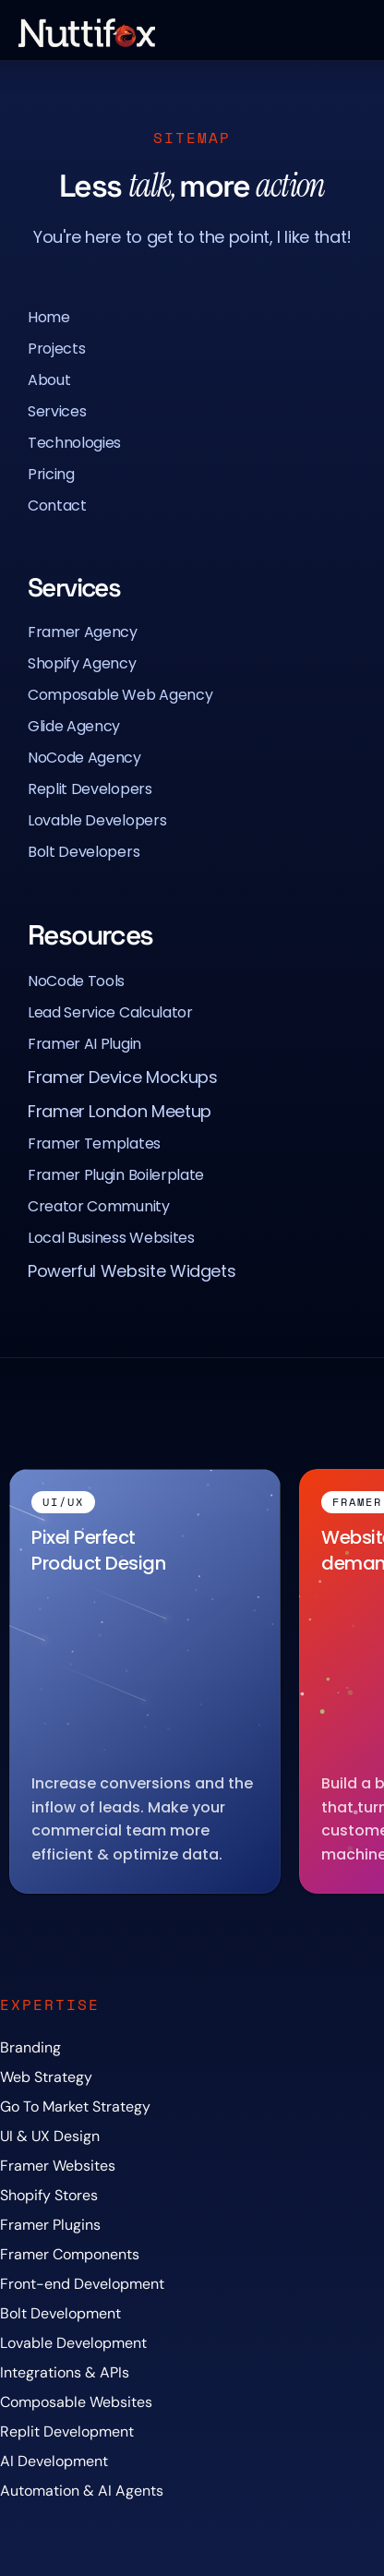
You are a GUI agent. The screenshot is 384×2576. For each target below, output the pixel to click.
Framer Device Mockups (122, 1077)
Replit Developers (90, 789)
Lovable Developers (97, 820)
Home (49, 317)
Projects (56, 348)
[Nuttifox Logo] (86, 32)
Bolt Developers (83, 851)
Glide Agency (74, 726)
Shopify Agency (82, 663)
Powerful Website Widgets (131, 1270)
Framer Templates (94, 1143)
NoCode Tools (76, 981)
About (49, 380)
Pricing (51, 474)
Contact (57, 505)
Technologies (74, 442)
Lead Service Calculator (110, 1012)
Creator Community (99, 1206)
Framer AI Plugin (84, 1043)
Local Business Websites (111, 1237)
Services (57, 411)
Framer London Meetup (119, 1111)
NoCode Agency (84, 757)
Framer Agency (83, 632)
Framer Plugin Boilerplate (116, 1175)
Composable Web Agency (120, 694)
